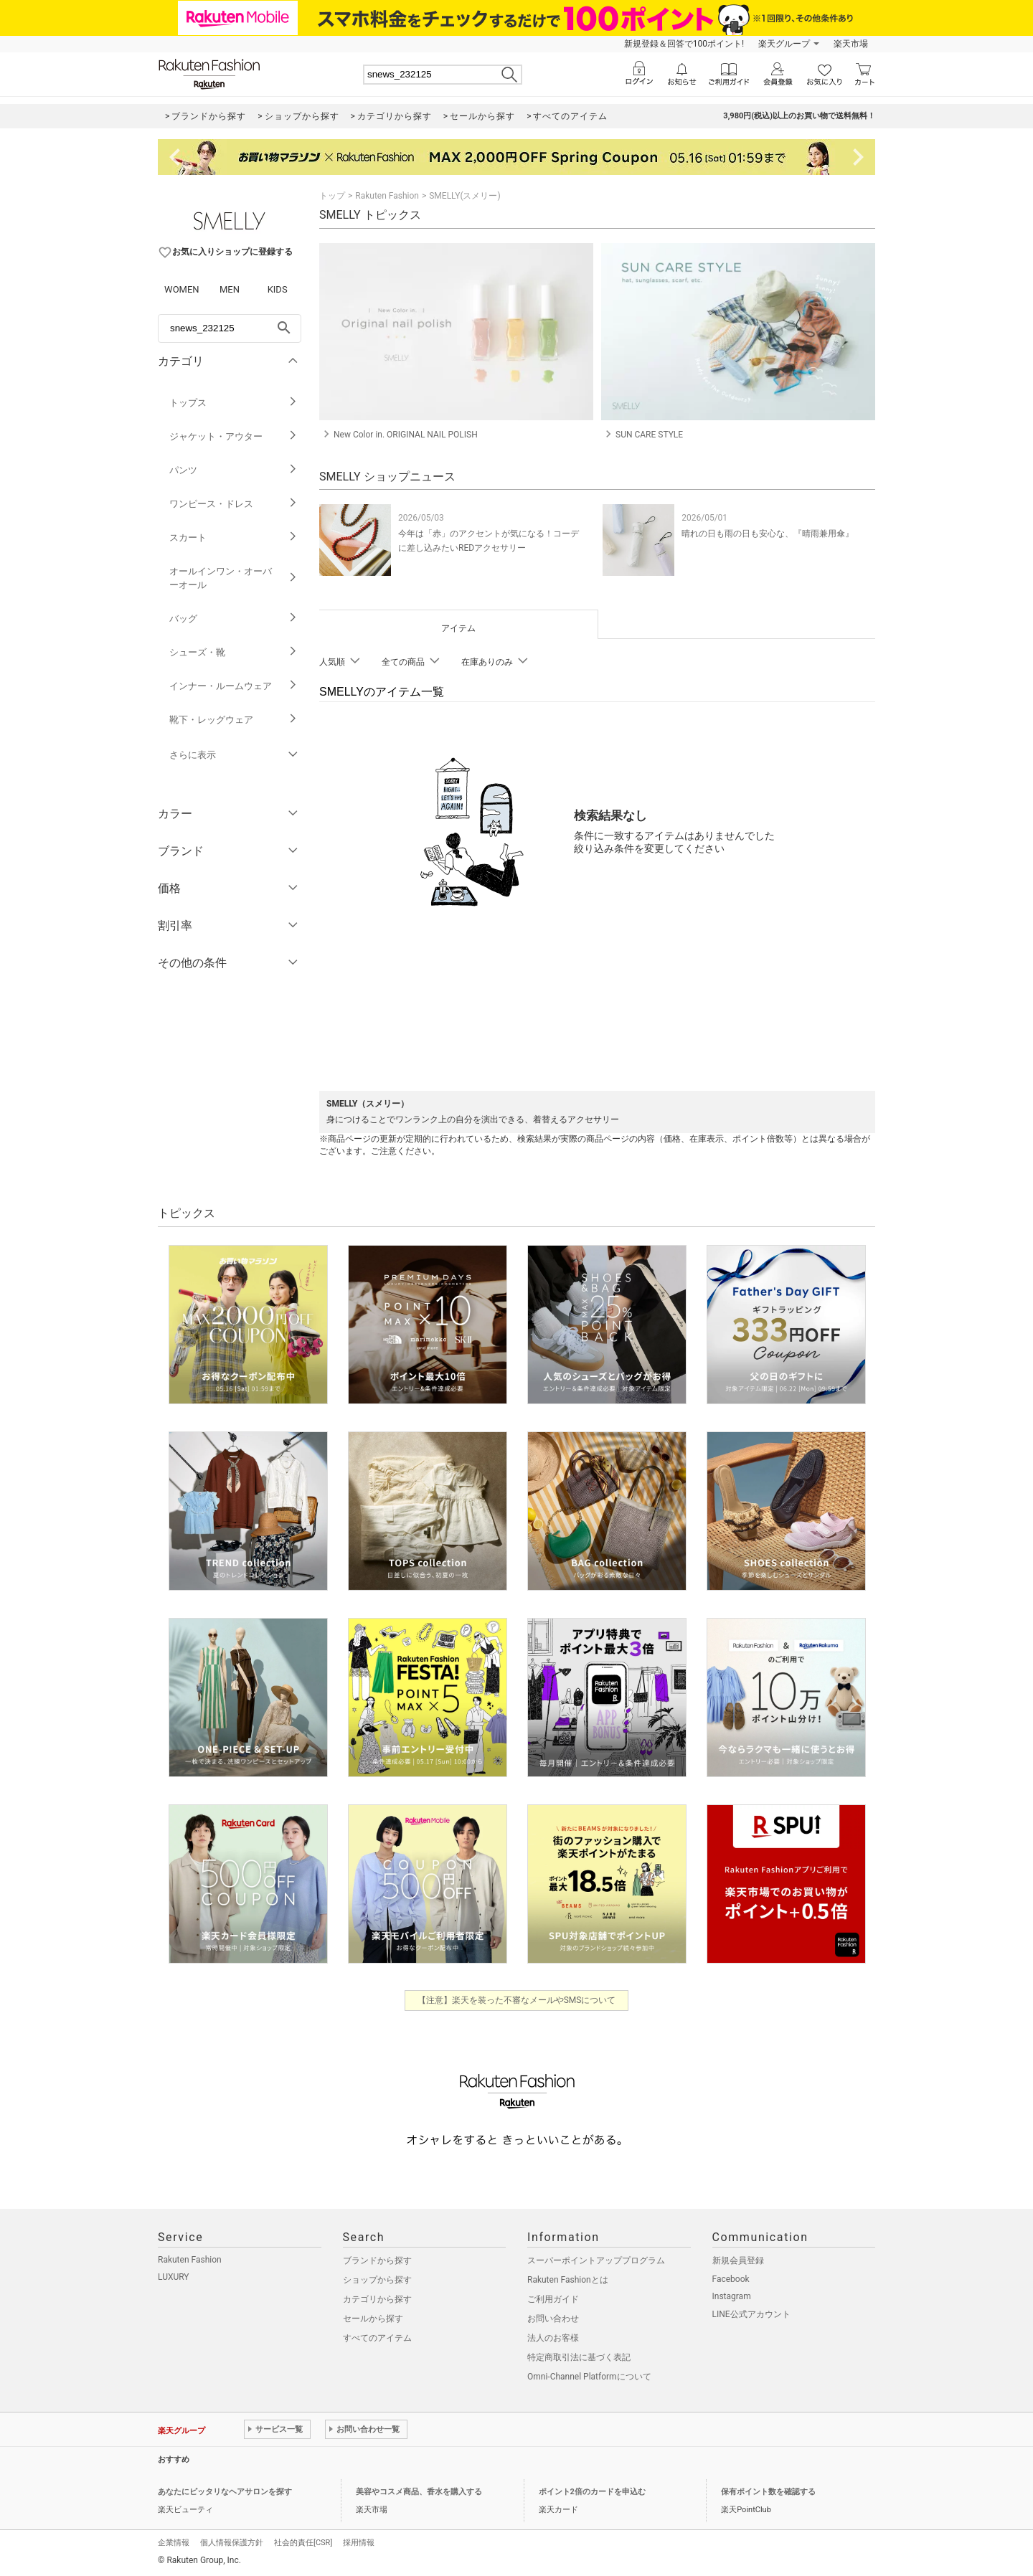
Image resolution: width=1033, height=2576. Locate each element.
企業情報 (173, 2542)
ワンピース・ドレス (233, 504)
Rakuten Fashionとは (567, 2280)
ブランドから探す (377, 2260)
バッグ (233, 618)
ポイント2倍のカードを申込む (592, 2491)
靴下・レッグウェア (233, 719)
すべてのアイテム (377, 2338)
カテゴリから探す (377, 2299)
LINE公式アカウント (751, 2314)
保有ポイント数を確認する (768, 2491)
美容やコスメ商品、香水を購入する (419, 2491)
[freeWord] (229, 328)
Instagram (731, 2296)
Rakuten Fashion (387, 196)
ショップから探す (377, 2280)
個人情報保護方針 (231, 2542)
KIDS (278, 289)
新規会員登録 (738, 2260)
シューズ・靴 (233, 652)
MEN (230, 289)
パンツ (233, 470)
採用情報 (358, 2542)
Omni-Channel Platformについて (589, 2377)
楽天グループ (784, 44)
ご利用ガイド (553, 2299)
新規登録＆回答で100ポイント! (684, 44)
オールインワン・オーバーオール (233, 578)
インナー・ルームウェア (233, 686)
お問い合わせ (553, 2319)
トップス (233, 402)
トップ (332, 196)
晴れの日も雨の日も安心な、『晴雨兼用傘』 (767, 534)
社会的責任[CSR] (303, 2542)
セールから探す (373, 2319)
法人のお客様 (553, 2338)
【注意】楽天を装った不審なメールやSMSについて (517, 2000)
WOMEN (181, 289)
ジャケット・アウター (233, 436)
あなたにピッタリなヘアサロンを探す (225, 2491)
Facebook (731, 2279)
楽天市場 (851, 44)
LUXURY (173, 2277)
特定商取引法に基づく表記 (579, 2357)
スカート (233, 537)
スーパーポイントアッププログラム (596, 2260)
